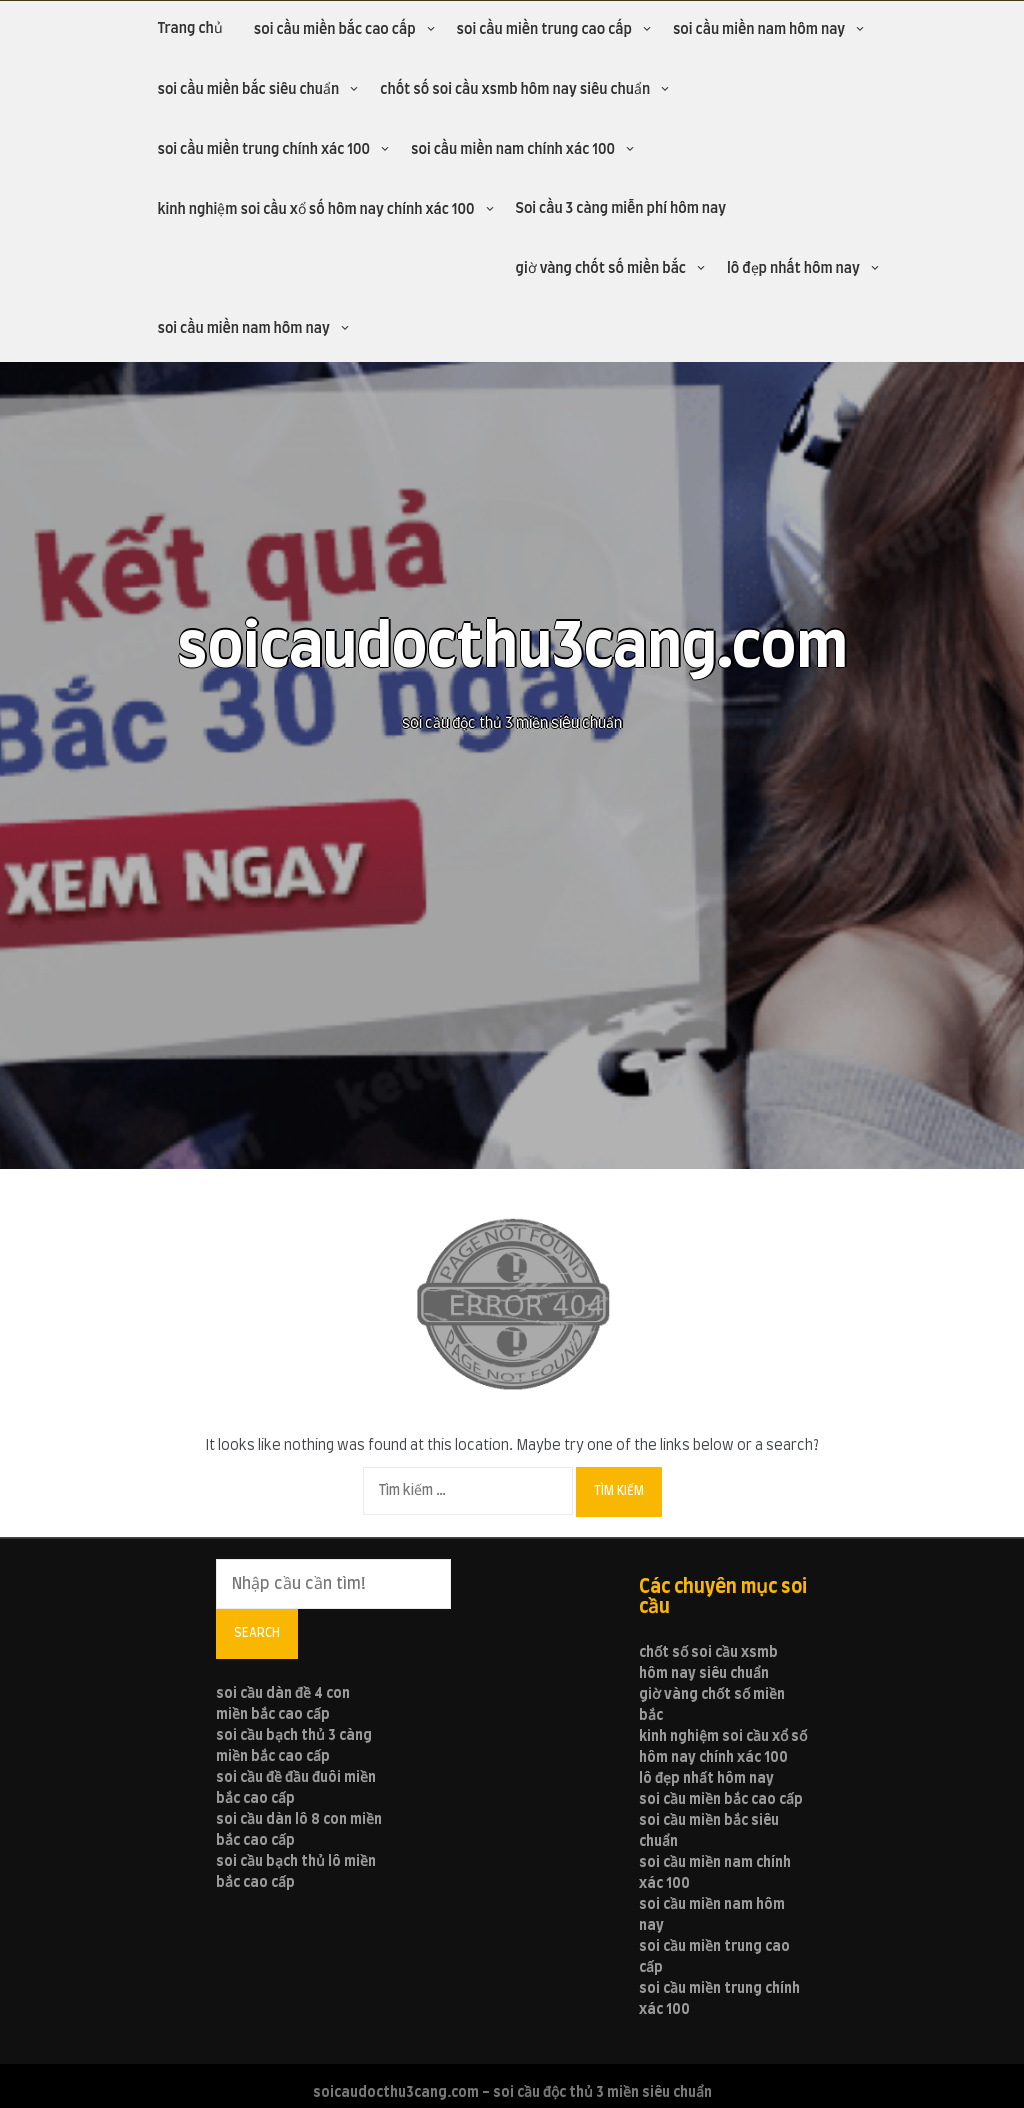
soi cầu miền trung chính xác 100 (263, 150)
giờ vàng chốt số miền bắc (601, 269)
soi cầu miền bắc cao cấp (335, 30)
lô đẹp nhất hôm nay (793, 269)
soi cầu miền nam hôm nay (759, 30)
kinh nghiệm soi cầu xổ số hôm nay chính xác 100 (315, 210)
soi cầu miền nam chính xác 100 (513, 150)
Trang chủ (189, 29)
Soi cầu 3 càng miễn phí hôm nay (621, 209)
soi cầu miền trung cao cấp (544, 30)
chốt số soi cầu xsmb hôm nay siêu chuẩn (515, 90)
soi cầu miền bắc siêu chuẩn (248, 90)
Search (257, 1633)
